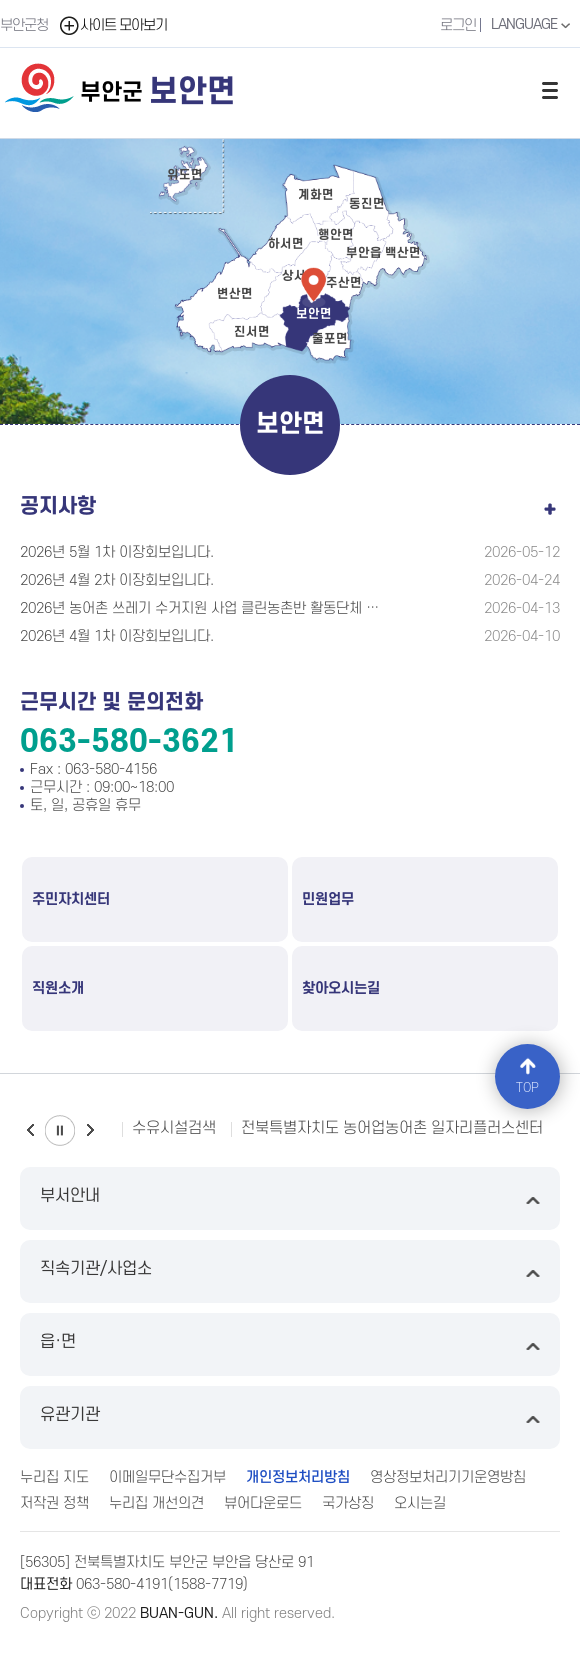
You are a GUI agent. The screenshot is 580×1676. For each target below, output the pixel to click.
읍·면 (290, 1344)
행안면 (336, 235)
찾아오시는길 (341, 988)
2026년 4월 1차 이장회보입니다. (117, 636)
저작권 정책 (54, 1503)
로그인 (458, 25)
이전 (30, 1130)
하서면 (286, 244)
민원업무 (328, 899)
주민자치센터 (71, 899)
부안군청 (24, 25)
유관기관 (290, 1417)
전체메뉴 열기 (550, 90)
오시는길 (420, 1503)
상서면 (300, 276)
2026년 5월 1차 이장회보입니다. (117, 552)
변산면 (235, 294)
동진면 (367, 204)
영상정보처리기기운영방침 (448, 1477)
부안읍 (364, 253)
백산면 (403, 253)
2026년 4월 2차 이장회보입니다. (117, 580)
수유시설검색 (174, 1128)
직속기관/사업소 (290, 1271)
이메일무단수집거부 (167, 1477)
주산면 (344, 283)
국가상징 (348, 1503)
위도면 (185, 175)
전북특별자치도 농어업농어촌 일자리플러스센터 (392, 1128)
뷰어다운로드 (263, 1503)
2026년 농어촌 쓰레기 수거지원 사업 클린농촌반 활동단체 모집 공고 (201, 608)
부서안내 (290, 1198)
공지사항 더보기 (550, 505)
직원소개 (58, 988)
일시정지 (60, 1130)
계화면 (316, 195)
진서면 (252, 332)
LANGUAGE (533, 25)
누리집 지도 (54, 1477)
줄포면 (330, 339)
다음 (90, 1130)
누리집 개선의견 (156, 1503)
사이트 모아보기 (112, 25)
